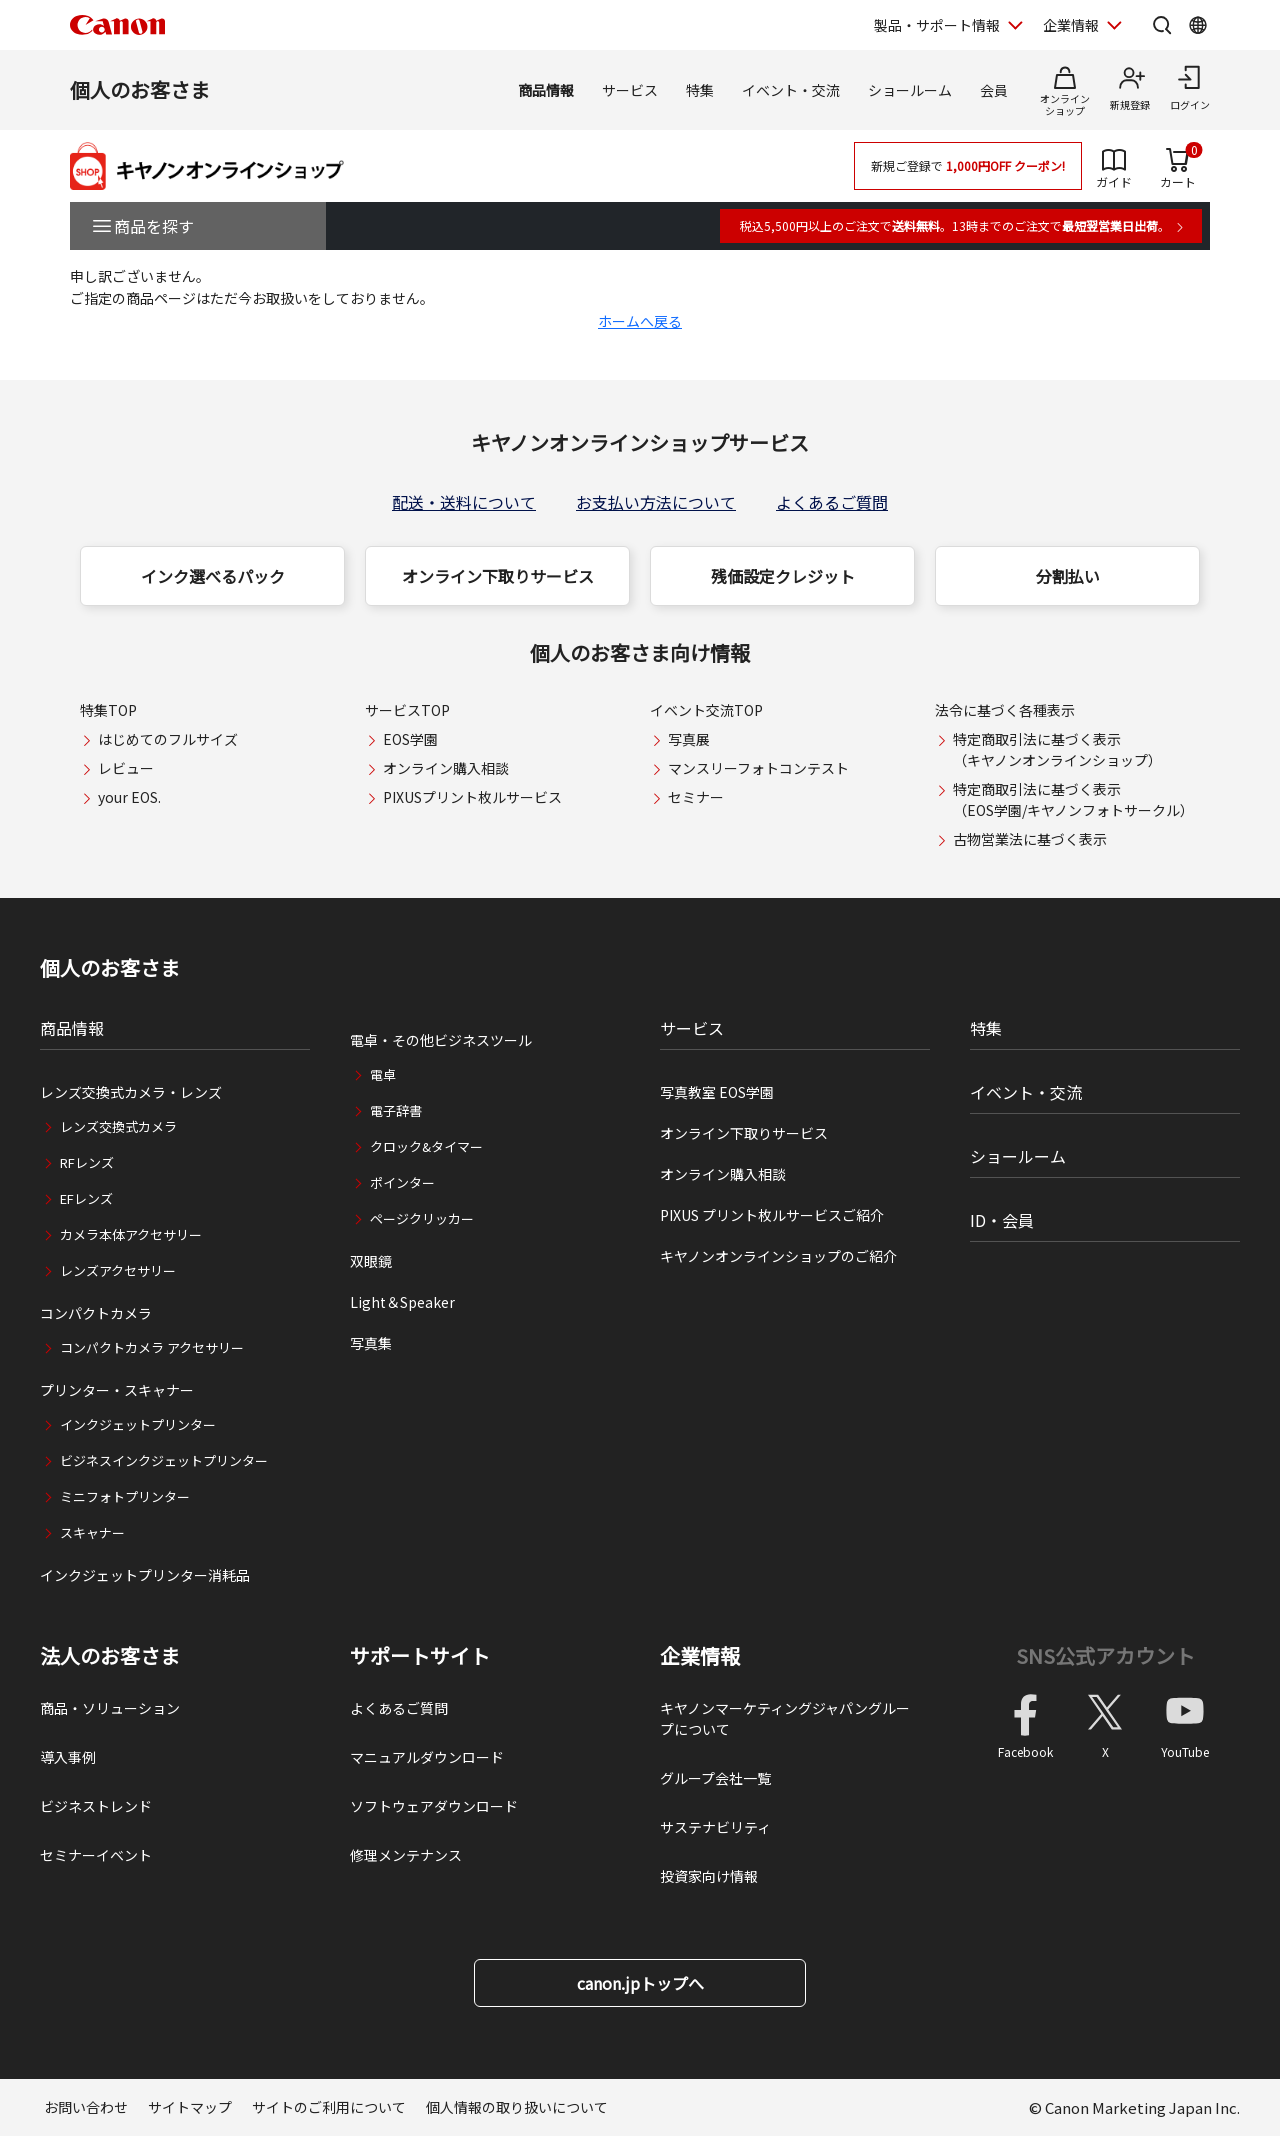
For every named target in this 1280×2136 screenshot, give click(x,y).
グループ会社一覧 (715, 1778)
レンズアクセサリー (118, 1270)
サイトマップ (190, 2107)
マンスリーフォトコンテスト (758, 768)
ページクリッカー (422, 1218)
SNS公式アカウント (1105, 1655)
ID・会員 (1002, 1220)
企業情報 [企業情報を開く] (1071, 25)
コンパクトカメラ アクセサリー (152, 1347)
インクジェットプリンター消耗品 (145, 1575)
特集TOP (108, 710)
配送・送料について (464, 502)
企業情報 (700, 1656)
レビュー (126, 768)
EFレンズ (86, 1198)
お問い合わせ (86, 2107)
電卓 (383, 1074)
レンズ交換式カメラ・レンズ (131, 1092)
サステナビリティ (715, 1827)
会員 (994, 90)
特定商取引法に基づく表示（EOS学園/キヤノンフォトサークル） (1073, 799)
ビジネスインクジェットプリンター (164, 1460)
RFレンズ (87, 1162)
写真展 (689, 739)
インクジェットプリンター (138, 1424)
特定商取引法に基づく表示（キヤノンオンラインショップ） (1057, 749)
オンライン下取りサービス (498, 576)
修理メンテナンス (406, 1855)
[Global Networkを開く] (1198, 25)
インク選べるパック (213, 576)
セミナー (696, 797)
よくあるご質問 (832, 502)
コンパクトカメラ (96, 1313)
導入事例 (68, 1757)
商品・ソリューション (110, 1708)
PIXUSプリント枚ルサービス (472, 797)
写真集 (371, 1343)
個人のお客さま (140, 89)
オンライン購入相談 (446, 768)
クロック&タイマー (426, 1146)
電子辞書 (396, 1110)
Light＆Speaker (402, 1302)
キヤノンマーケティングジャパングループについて (785, 1718)
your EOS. (129, 797)
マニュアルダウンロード (427, 1757)
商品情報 (546, 90)
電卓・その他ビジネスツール (441, 1040)
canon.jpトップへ (640, 1983)
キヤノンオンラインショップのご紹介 (778, 1256)
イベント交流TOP (706, 710)
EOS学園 (410, 739)
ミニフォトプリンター (125, 1496)
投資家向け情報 (709, 1876)
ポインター (402, 1182)
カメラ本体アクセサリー (131, 1234)
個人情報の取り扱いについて (517, 2107)
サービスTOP (407, 710)
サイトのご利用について (329, 2107)
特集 (700, 90)
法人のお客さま (110, 1656)
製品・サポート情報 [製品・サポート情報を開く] (937, 25)
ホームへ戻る (640, 321)
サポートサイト (420, 1656)
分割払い (1068, 576)
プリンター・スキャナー (117, 1390)
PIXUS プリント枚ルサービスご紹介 (772, 1215)
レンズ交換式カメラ (118, 1126)
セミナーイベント (96, 1855)
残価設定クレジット (783, 576)
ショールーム (910, 90)
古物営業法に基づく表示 (1030, 839)
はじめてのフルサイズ (168, 739)
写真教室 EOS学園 (717, 1092)
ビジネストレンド (96, 1806)
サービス (630, 90)
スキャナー (92, 1532)
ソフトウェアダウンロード (434, 1806)
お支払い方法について (656, 502)
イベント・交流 (791, 90)
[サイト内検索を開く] (1162, 25)
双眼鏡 (371, 1261)
